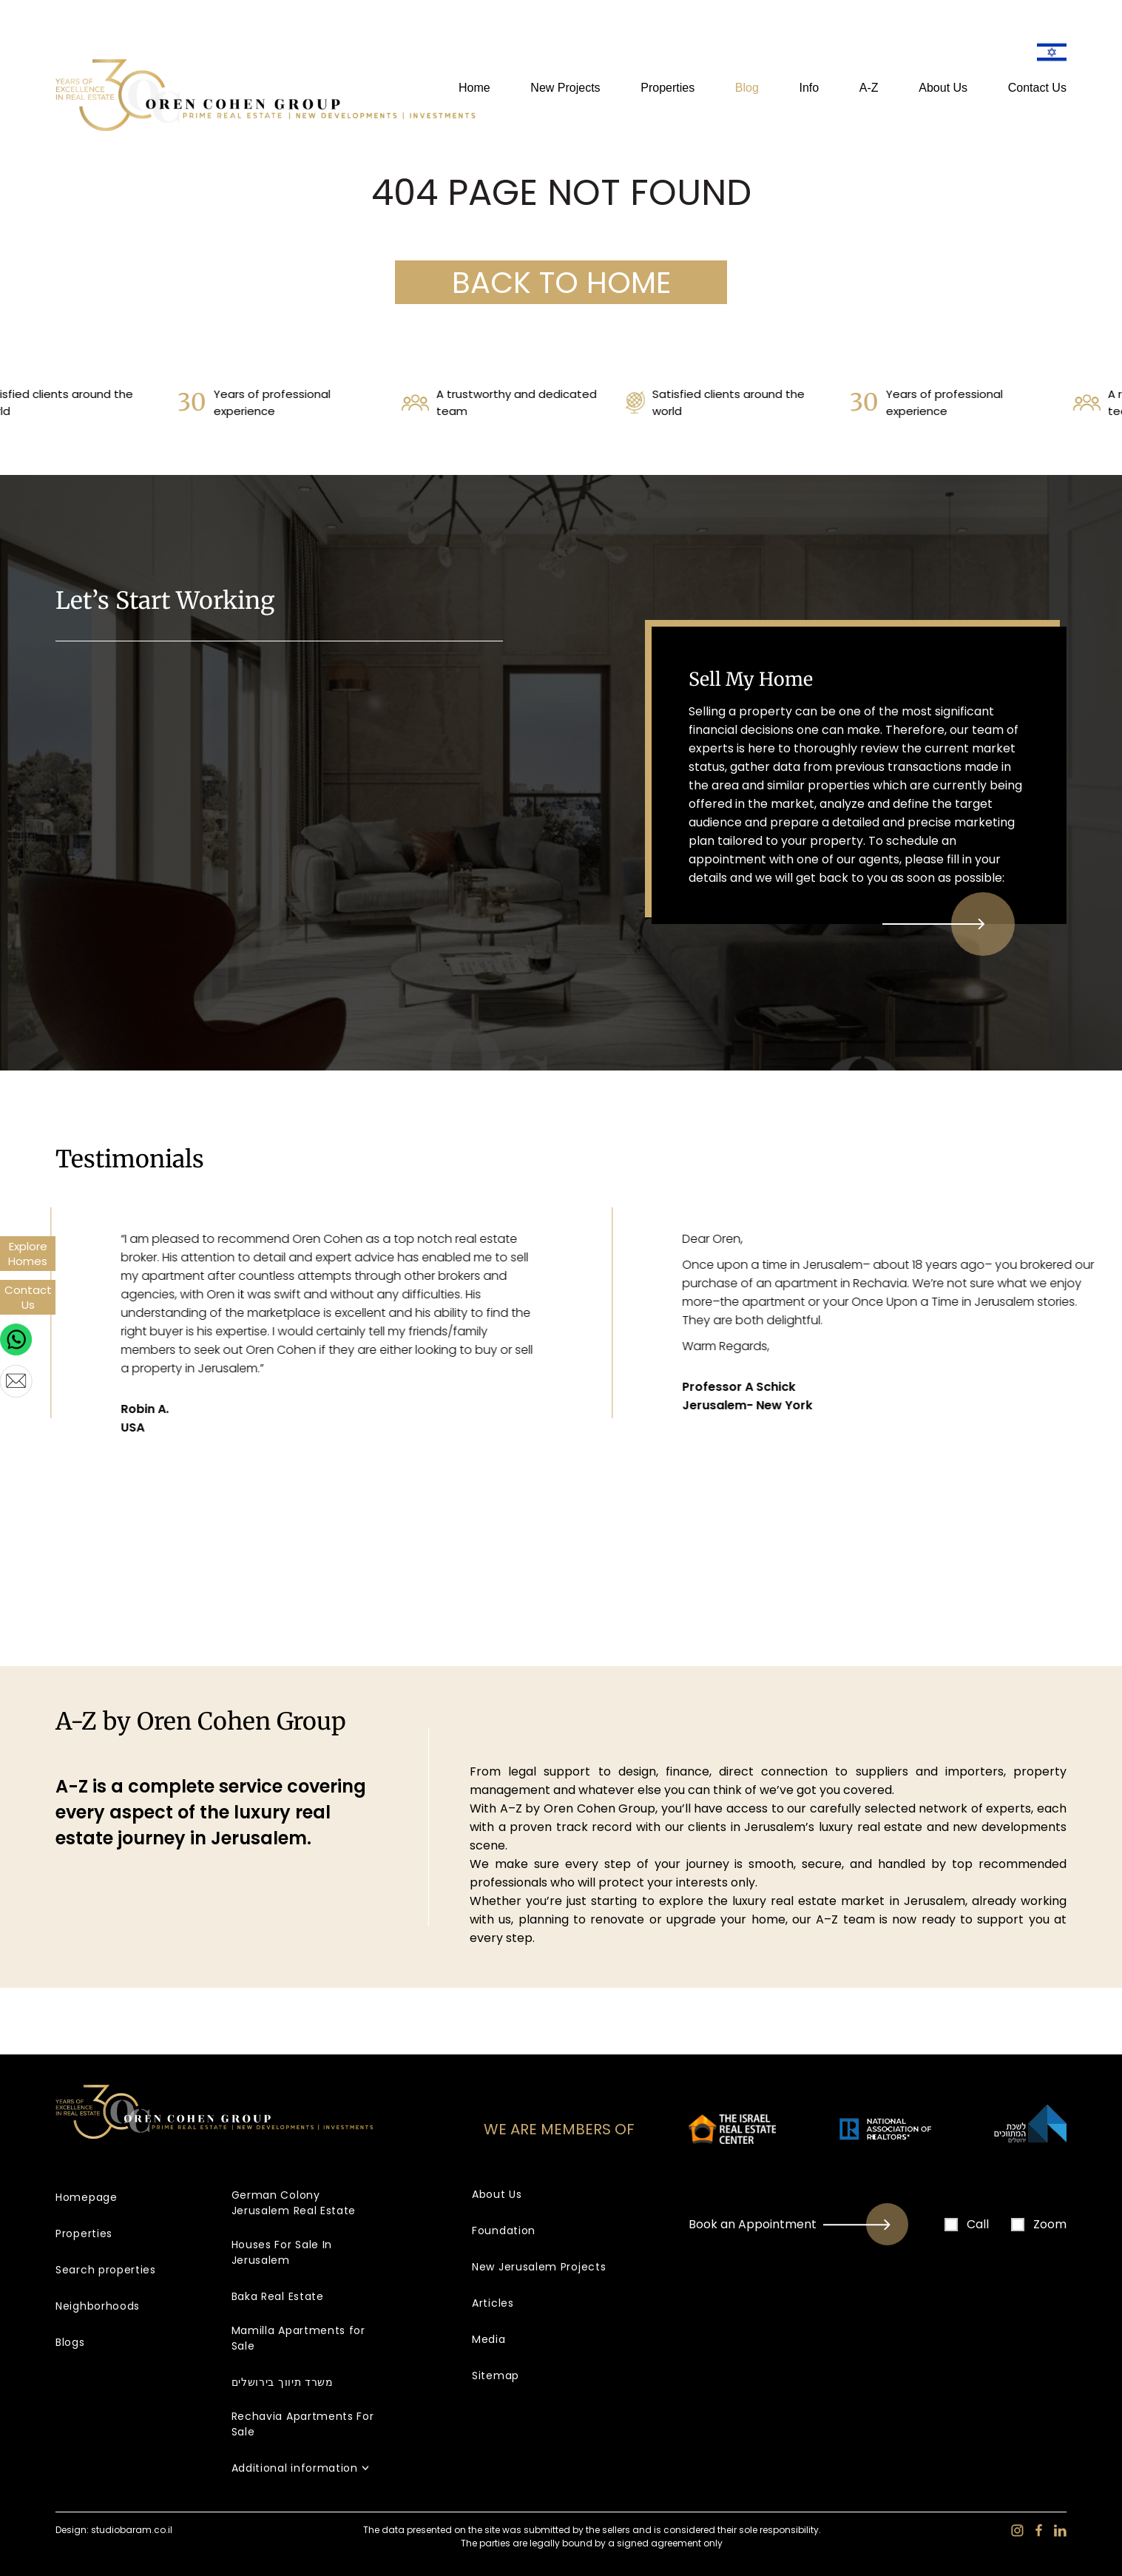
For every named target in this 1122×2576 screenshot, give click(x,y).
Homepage (86, 2197)
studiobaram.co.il (131, 2529)
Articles (493, 2303)
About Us (943, 87)
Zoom (1039, 2224)
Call (966, 2224)
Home (474, 87)
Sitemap (495, 2375)
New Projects (565, 87)
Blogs (70, 2342)
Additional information (295, 2468)
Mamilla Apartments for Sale (298, 2338)
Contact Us (1037, 87)
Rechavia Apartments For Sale (303, 2424)
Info (809, 87)
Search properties (105, 2269)
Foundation (503, 2230)
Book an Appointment (804, 2224)
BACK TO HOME (561, 282)
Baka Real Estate (278, 2296)
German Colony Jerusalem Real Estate (294, 2203)
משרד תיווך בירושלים (283, 2382)
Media (489, 2339)
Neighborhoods (97, 2306)
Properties (668, 87)
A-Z (869, 87)
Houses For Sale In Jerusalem (282, 2252)
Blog (747, 87)
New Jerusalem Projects (539, 2266)
